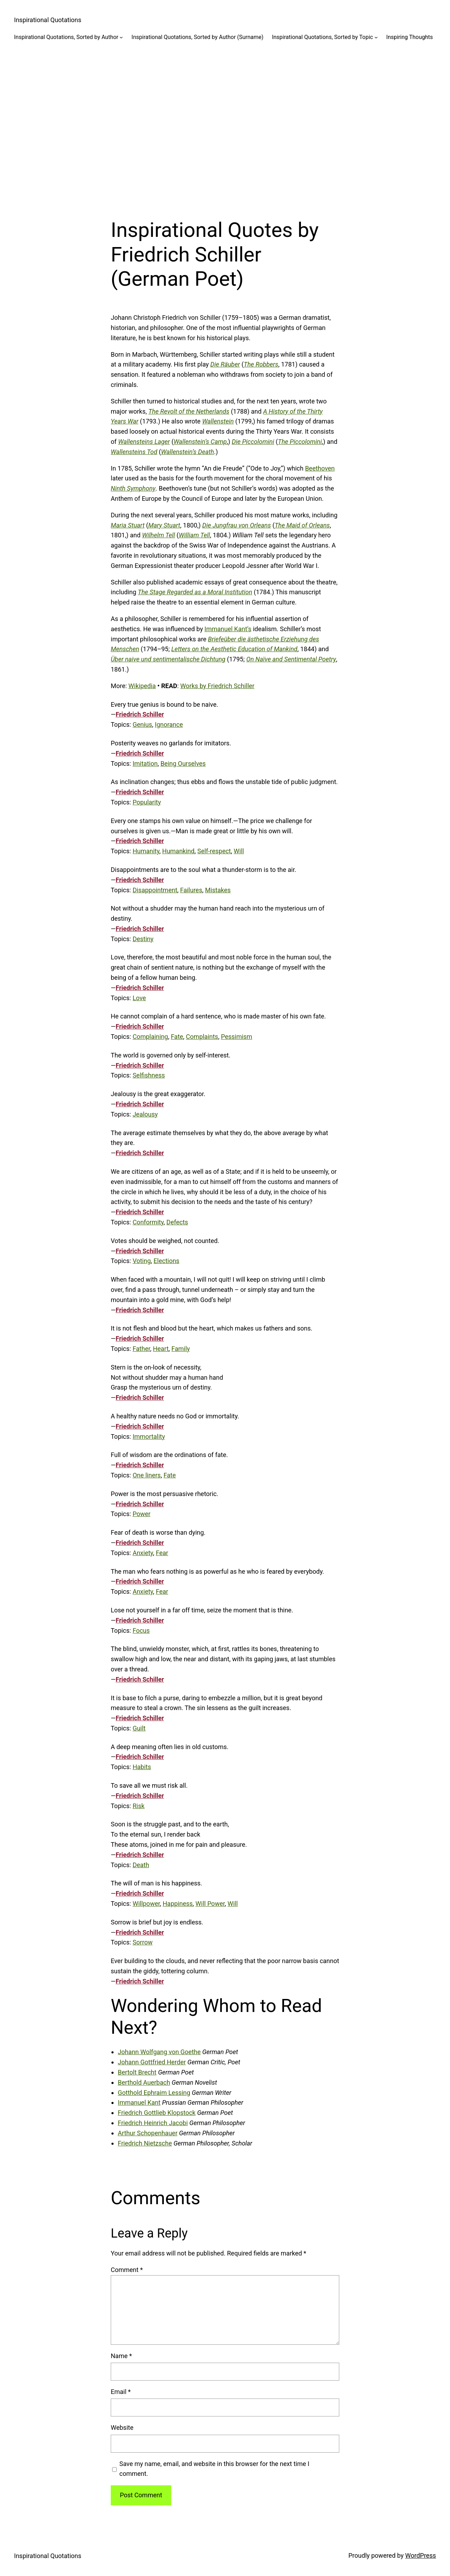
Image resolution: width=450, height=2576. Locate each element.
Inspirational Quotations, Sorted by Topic (322, 37)
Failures (191, 890)
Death (141, 1865)
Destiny (143, 939)
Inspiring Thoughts (409, 37)
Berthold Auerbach (144, 2082)
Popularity (147, 802)
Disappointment (155, 890)
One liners (147, 1475)
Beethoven (320, 468)
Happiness (178, 1903)
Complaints (202, 1036)
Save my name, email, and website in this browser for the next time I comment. (214, 2469)
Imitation (145, 763)
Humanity (146, 851)
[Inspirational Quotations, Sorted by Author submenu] (121, 37)
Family (181, 1348)
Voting (142, 1260)
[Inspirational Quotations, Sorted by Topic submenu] (376, 37)
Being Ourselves (183, 763)
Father (141, 1348)
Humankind (178, 851)
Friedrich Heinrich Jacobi (153, 2123)
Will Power (210, 1903)
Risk (138, 1806)
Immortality (149, 1436)
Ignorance (169, 724)
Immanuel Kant (139, 2102)
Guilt (139, 1728)
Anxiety (143, 1552)
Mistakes (218, 890)
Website (122, 2427)
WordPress (420, 2555)
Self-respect (214, 851)
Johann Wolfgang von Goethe (159, 2052)
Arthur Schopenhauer (148, 2133)
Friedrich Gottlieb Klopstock (156, 2112)
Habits (142, 1767)
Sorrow (143, 1942)
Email (121, 2391)
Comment (127, 2269)
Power (141, 1513)
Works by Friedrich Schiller (217, 686)
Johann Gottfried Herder (152, 2062)
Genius (142, 724)
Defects (177, 1222)
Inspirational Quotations (47, 20)
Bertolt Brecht (137, 2072)
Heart (161, 1348)
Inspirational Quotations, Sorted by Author (66, 37)
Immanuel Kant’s (228, 629)
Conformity (148, 1222)
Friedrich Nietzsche (145, 2143)
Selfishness (149, 1075)
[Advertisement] (225, 124)
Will (239, 851)
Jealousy (145, 1114)
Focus (141, 1630)
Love (139, 998)
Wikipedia (142, 686)
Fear (162, 1552)
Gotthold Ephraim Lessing (154, 2092)
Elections (166, 1260)
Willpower (146, 1903)
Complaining (150, 1036)
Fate (177, 1036)
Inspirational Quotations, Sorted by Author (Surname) (197, 37)
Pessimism (236, 1036)
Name (121, 2356)
